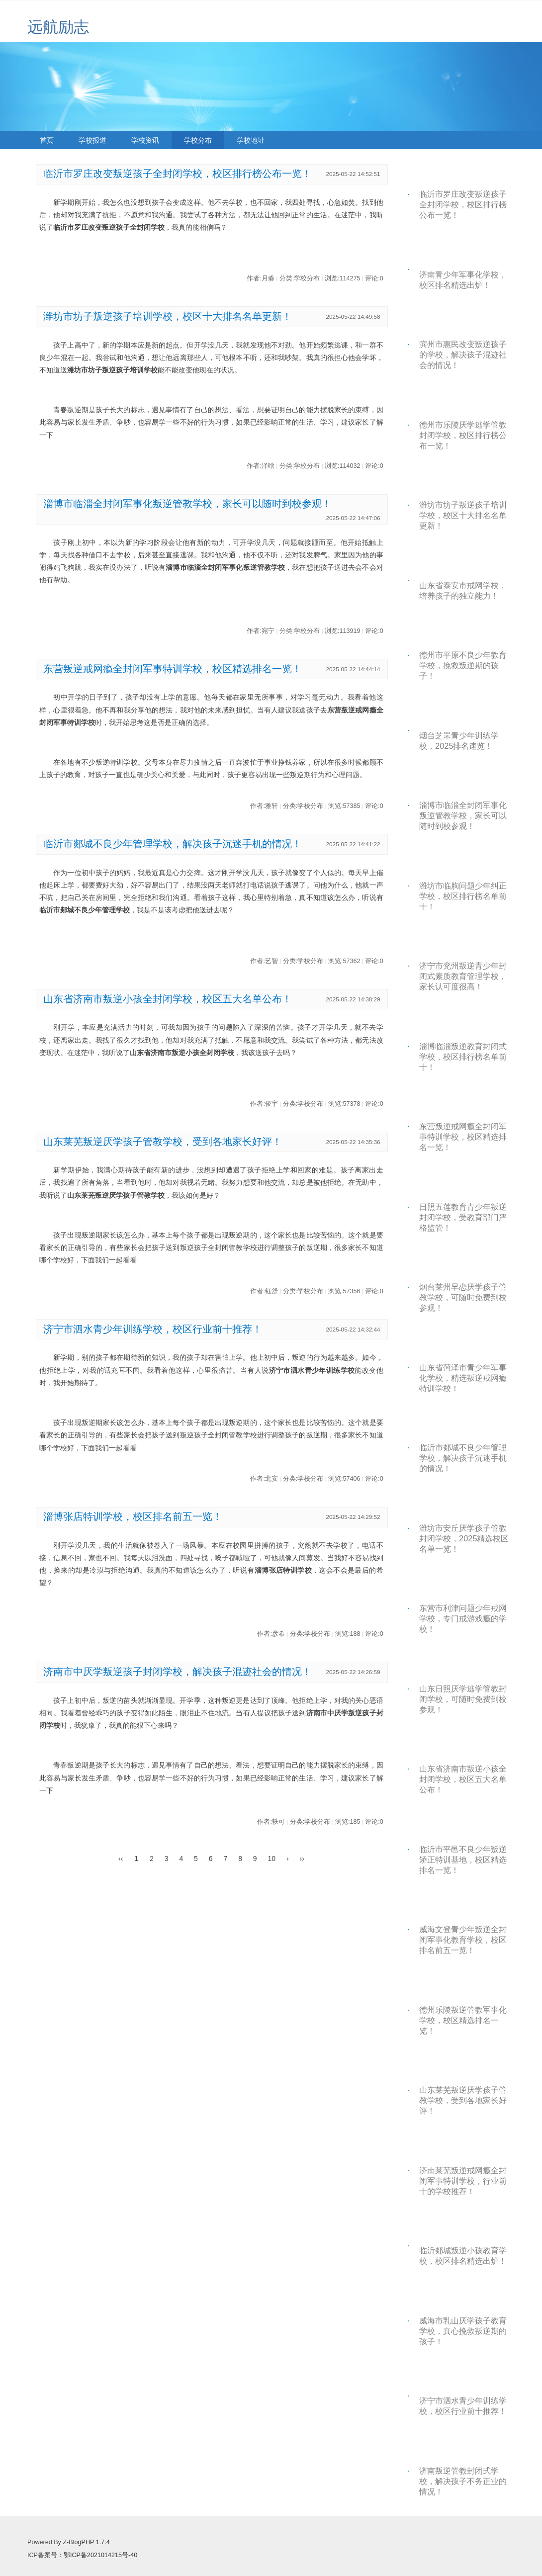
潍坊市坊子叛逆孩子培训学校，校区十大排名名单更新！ (167, 316)
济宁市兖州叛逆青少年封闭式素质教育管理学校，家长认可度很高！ (463, 976)
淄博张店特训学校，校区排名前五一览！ (132, 1516)
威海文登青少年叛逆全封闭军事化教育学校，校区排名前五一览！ (463, 1939)
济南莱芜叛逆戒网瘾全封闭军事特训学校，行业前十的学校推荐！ (463, 2181)
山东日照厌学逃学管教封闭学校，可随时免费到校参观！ (463, 1699)
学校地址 (251, 140)
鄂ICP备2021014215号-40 (100, 2555)
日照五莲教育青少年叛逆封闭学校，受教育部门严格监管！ (463, 1217)
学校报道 (92, 140)
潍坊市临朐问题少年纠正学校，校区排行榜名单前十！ (463, 896)
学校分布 (198, 140)
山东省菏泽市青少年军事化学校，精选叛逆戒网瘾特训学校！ (463, 1378)
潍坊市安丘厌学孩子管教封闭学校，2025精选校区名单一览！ (464, 1538)
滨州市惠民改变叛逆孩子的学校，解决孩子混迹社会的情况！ (463, 354)
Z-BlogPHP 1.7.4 (86, 2542)
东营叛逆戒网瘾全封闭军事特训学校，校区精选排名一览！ (172, 668)
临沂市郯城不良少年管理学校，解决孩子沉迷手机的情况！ (172, 843)
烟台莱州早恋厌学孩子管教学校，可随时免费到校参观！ (463, 1297)
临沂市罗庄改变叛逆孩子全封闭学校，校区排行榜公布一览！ (177, 173)
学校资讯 (145, 140)
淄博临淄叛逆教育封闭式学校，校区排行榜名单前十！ (463, 1056)
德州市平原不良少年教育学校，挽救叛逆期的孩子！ (463, 665)
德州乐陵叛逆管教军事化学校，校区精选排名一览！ (463, 2020)
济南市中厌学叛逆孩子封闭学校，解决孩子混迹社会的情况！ (177, 1671)
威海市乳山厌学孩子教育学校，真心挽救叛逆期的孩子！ (463, 2331)
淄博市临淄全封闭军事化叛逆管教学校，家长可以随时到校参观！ (187, 503)
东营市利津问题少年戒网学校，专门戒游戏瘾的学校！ (463, 1618)
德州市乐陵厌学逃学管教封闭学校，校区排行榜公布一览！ (463, 435)
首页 (47, 140)
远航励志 (58, 27)
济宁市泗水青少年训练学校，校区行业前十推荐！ (152, 1329)
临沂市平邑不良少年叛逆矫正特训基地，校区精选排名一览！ (463, 1859)
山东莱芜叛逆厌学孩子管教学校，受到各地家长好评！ (162, 1141)
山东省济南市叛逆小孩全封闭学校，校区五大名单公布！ (167, 998)
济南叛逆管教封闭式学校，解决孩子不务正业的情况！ (463, 2481)
